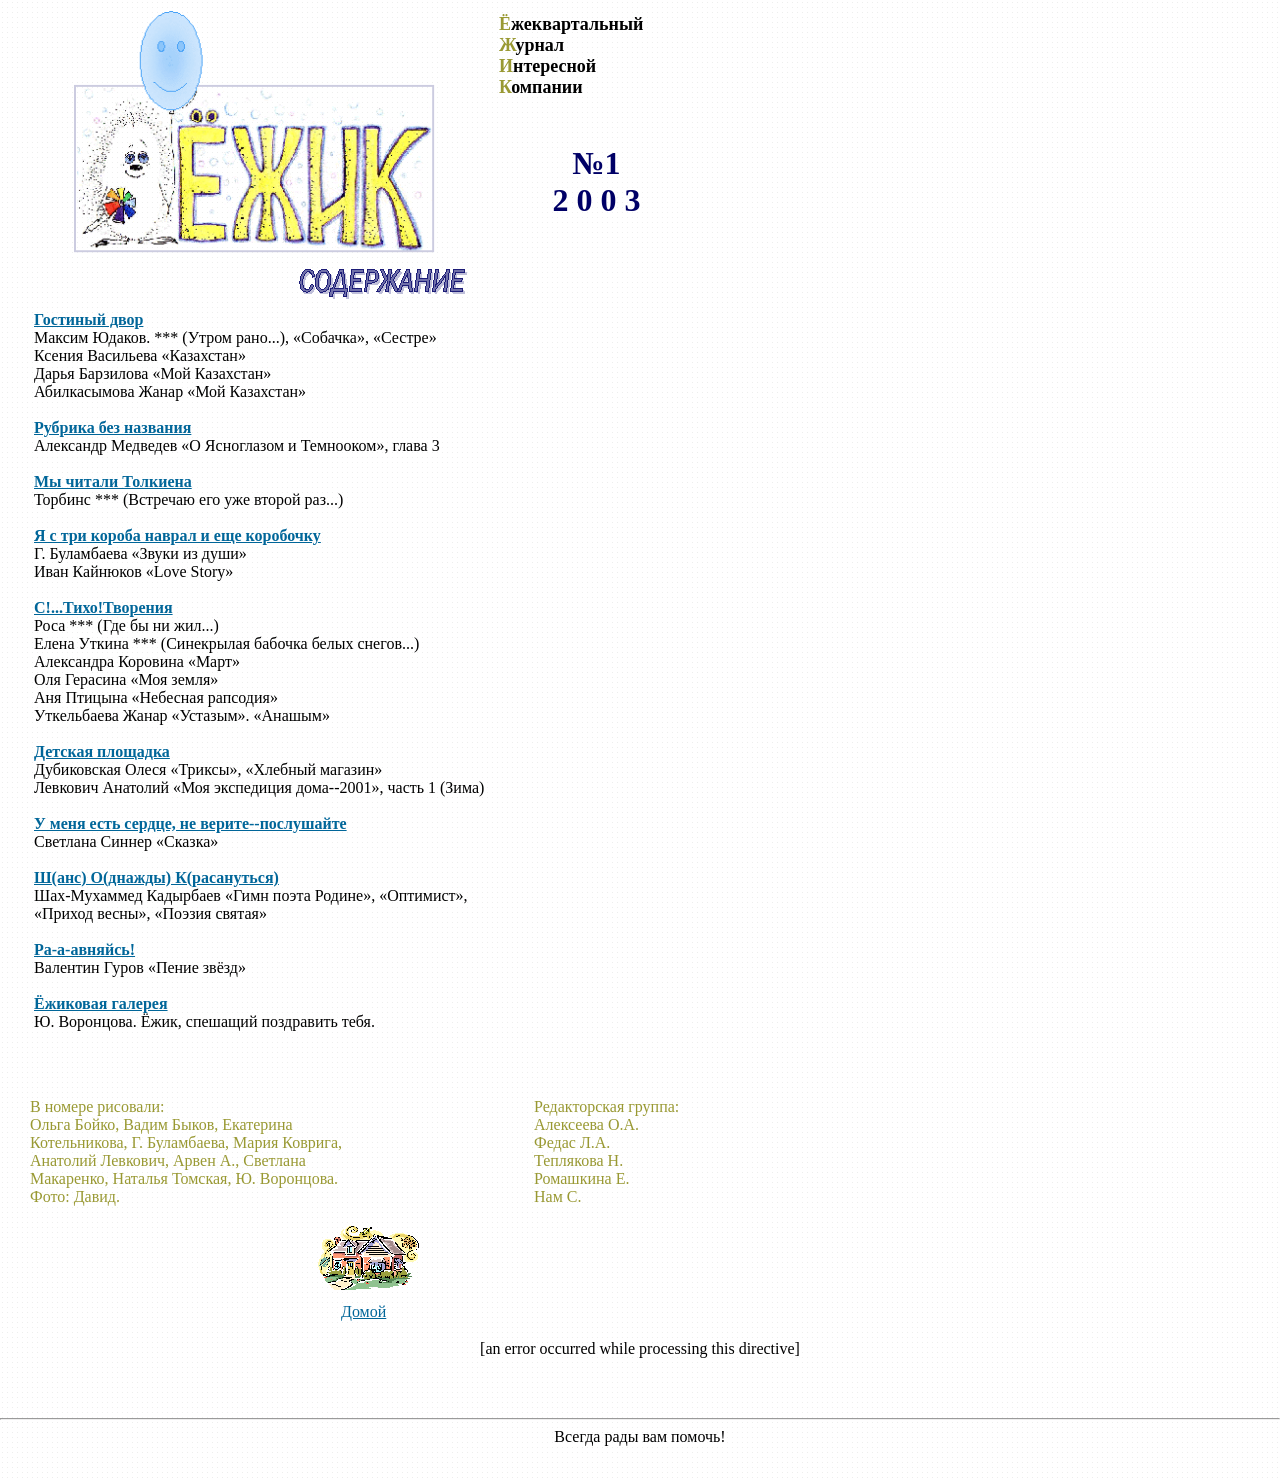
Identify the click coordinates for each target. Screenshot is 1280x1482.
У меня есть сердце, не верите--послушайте (190, 823)
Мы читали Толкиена (113, 481)
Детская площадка (102, 751)
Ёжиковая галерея (101, 1003)
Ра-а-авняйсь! (84, 949)
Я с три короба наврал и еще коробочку (177, 535)
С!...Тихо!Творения (103, 607)
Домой (363, 1311)
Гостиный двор (88, 319)
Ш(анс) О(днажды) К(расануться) (156, 877)
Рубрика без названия (112, 427)
